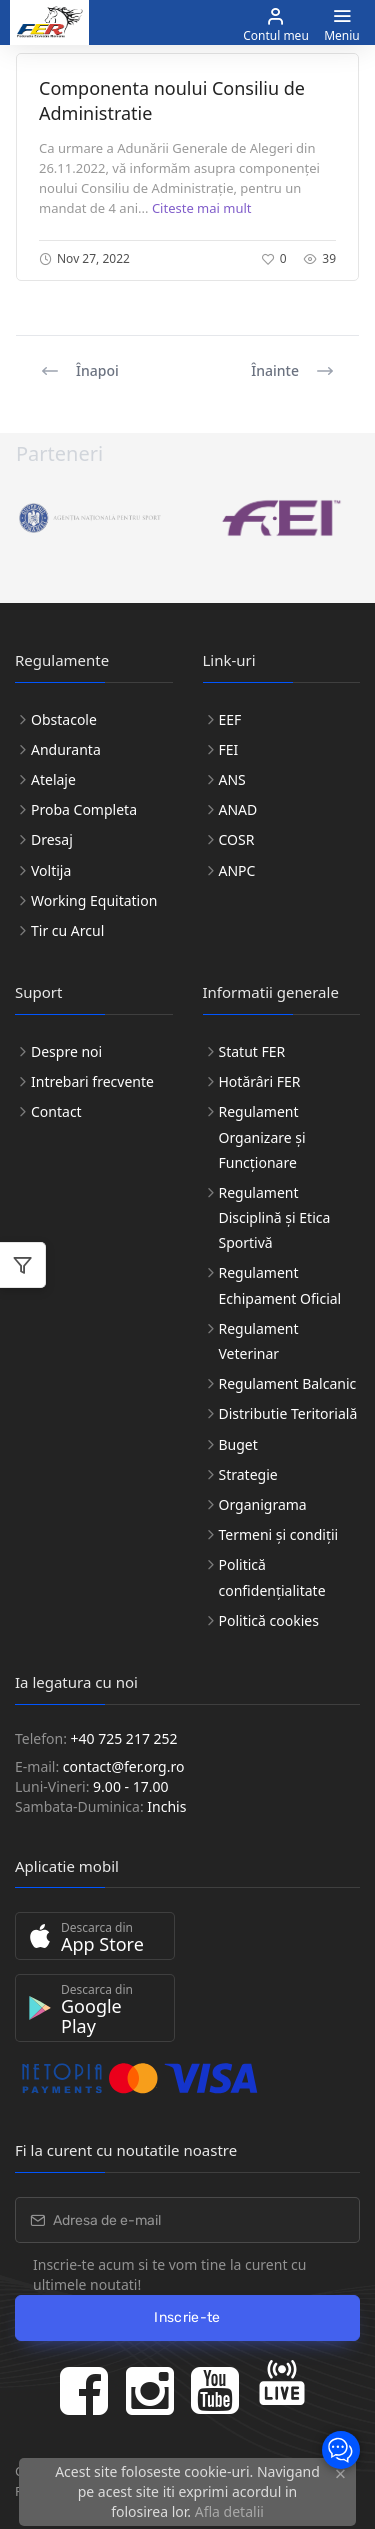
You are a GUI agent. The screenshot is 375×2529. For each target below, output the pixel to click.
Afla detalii (229, 2511)
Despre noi (66, 1051)
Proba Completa (84, 809)
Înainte (293, 371)
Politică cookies (269, 1620)
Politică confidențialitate (272, 1577)
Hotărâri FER (260, 1081)
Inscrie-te (187, 2317)
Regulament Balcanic (288, 1383)
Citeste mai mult (202, 208)
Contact (56, 1111)
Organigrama (263, 1504)
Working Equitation (94, 900)
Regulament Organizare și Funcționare (262, 1136)
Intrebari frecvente (92, 1081)
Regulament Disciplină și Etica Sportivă (275, 1217)
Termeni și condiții (279, 1534)
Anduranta (66, 749)
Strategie (248, 1474)
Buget (238, 1444)
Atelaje (53, 779)
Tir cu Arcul (67, 930)
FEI (229, 749)
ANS (232, 779)
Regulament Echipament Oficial (280, 1285)
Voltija (51, 870)
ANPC (237, 870)
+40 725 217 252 (124, 1738)
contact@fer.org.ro (124, 1766)
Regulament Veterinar (259, 1341)
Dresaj (52, 839)
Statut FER (252, 1051)
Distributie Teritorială (288, 1413)
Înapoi (79, 371)
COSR (237, 839)
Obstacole (64, 719)
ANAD (238, 809)
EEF (230, 719)
